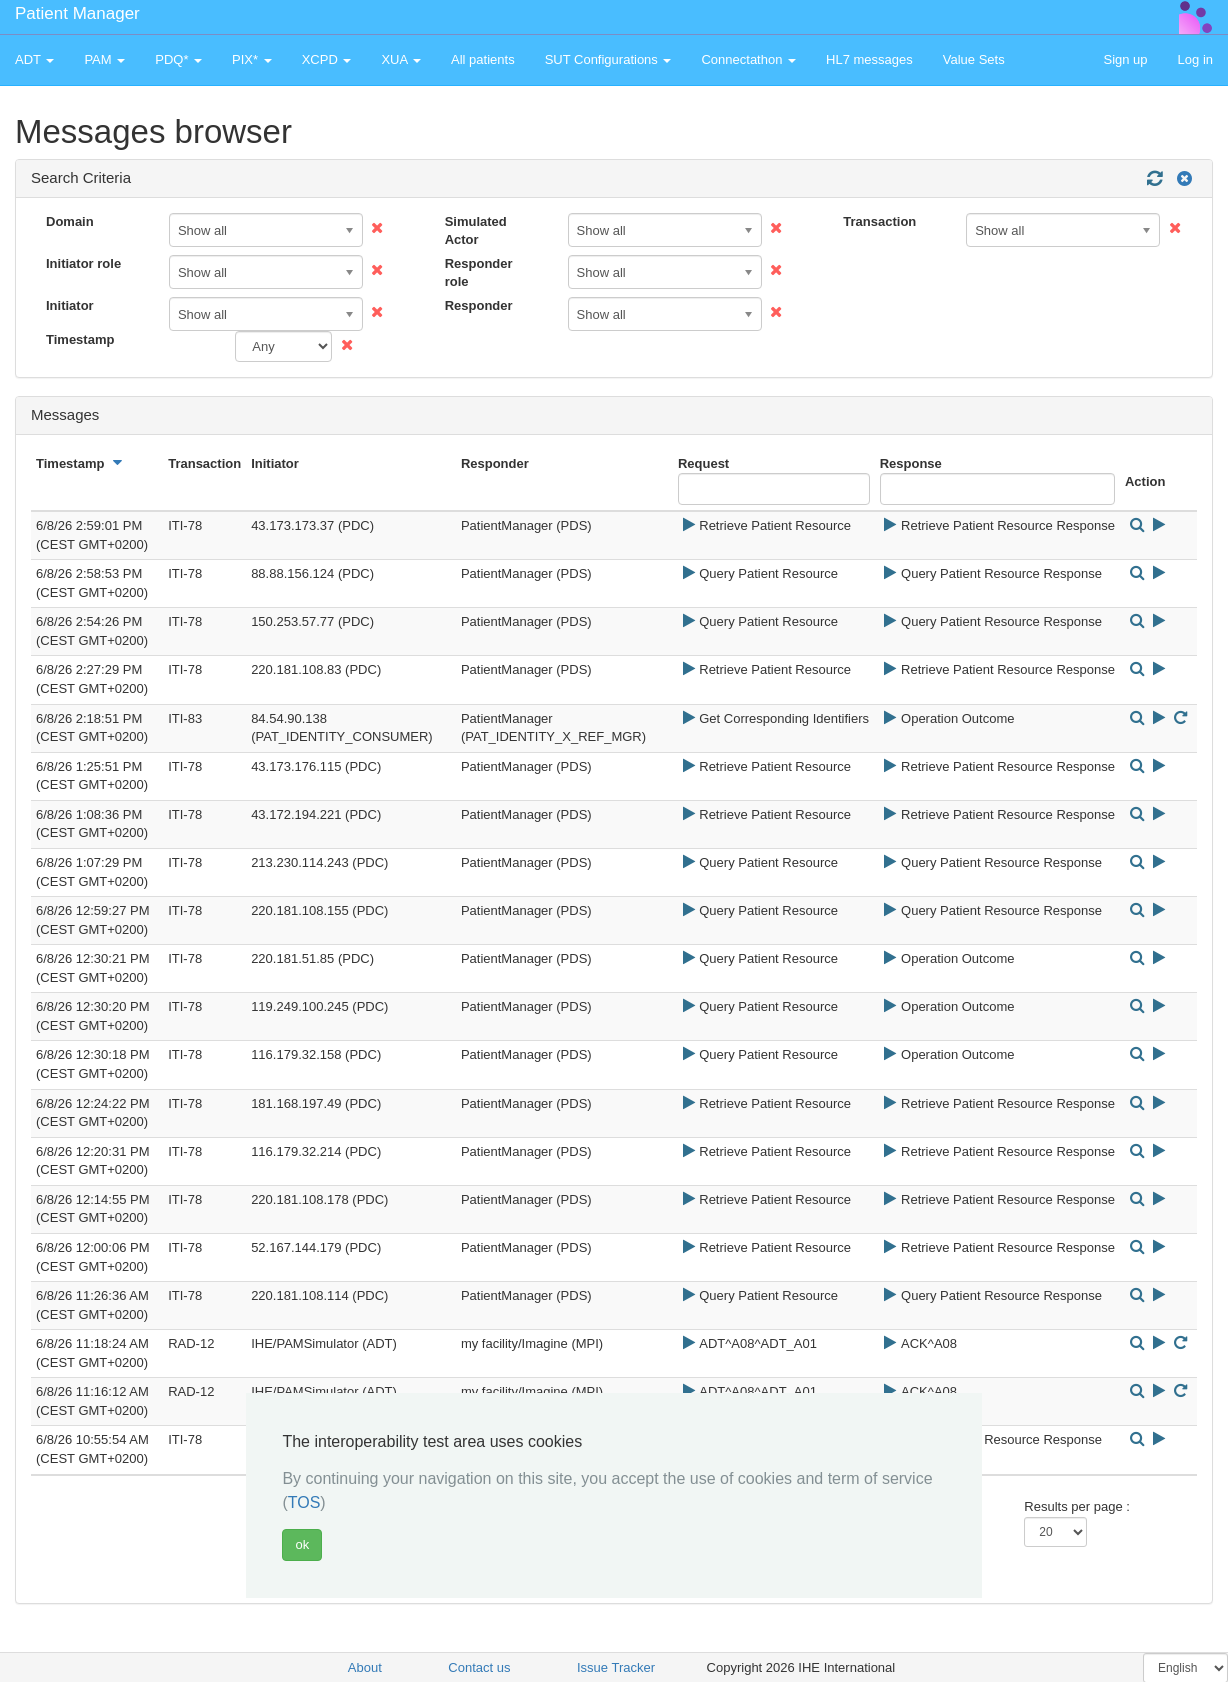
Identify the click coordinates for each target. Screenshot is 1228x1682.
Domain (70, 221)
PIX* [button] (252, 59)
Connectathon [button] (748, 59)
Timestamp (80, 339)
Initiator (70, 305)
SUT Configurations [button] (608, 59)
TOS (304, 1502)
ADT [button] (34, 59)
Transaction (879, 221)
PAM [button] (104, 59)
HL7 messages (869, 59)
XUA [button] (401, 59)
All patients (483, 59)
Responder (479, 305)
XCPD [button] (327, 59)
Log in (1195, 59)
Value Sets (974, 59)
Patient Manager (77, 13)
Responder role (479, 273)
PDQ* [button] (178, 59)
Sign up (1125, 59)
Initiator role (83, 263)
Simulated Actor (476, 231)
